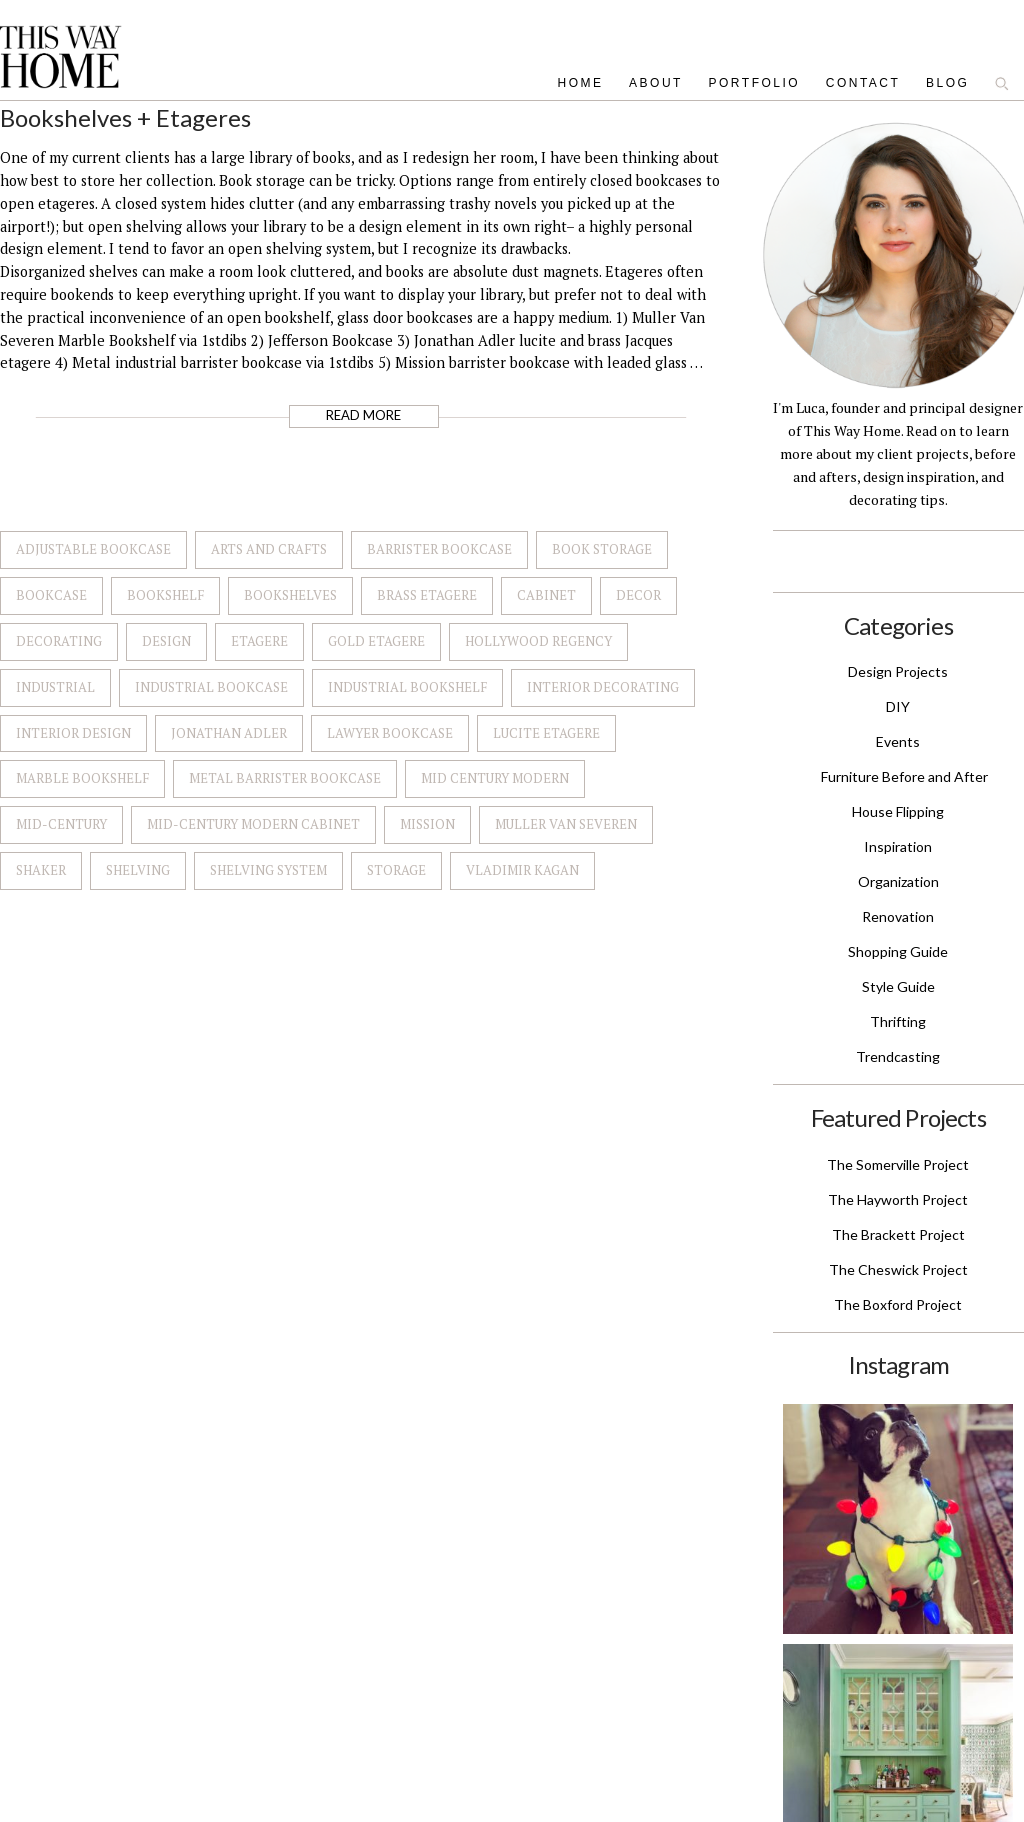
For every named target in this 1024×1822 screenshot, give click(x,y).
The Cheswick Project (898, 1269)
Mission (427, 824)
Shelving (138, 870)
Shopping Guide (898, 951)
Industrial (55, 687)
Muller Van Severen (566, 824)
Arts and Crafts (269, 549)
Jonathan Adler (229, 733)
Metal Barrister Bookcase (285, 778)
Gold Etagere (376, 641)
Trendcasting (898, 1056)
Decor (638, 595)
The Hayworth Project (898, 1199)
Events (898, 741)
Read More (363, 415)
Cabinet (546, 595)
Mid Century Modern (495, 778)
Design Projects (898, 671)
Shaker (41, 870)
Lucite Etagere (546, 733)
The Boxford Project (898, 1304)
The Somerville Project (898, 1164)
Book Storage (602, 549)
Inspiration (898, 846)
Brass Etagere (427, 595)
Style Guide (898, 986)
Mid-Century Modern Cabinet (253, 824)
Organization (898, 881)
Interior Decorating (603, 687)
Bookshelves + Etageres (125, 117)
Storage (396, 870)
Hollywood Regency (538, 641)
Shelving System (268, 870)
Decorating (59, 641)
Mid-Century (61, 824)
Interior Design (73, 733)
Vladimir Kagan (522, 870)
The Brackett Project (898, 1234)
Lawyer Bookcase (390, 733)
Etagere (259, 641)
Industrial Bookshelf (407, 687)
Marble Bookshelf (82, 778)
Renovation (898, 916)
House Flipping (898, 811)
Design (166, 641)
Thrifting (898, 1021)
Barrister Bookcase (439, 549)
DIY (898, 706)
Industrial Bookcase (211, 687)
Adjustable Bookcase (93, 549)
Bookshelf (165, 595)
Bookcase (51, 595)
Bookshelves (290, 595)
